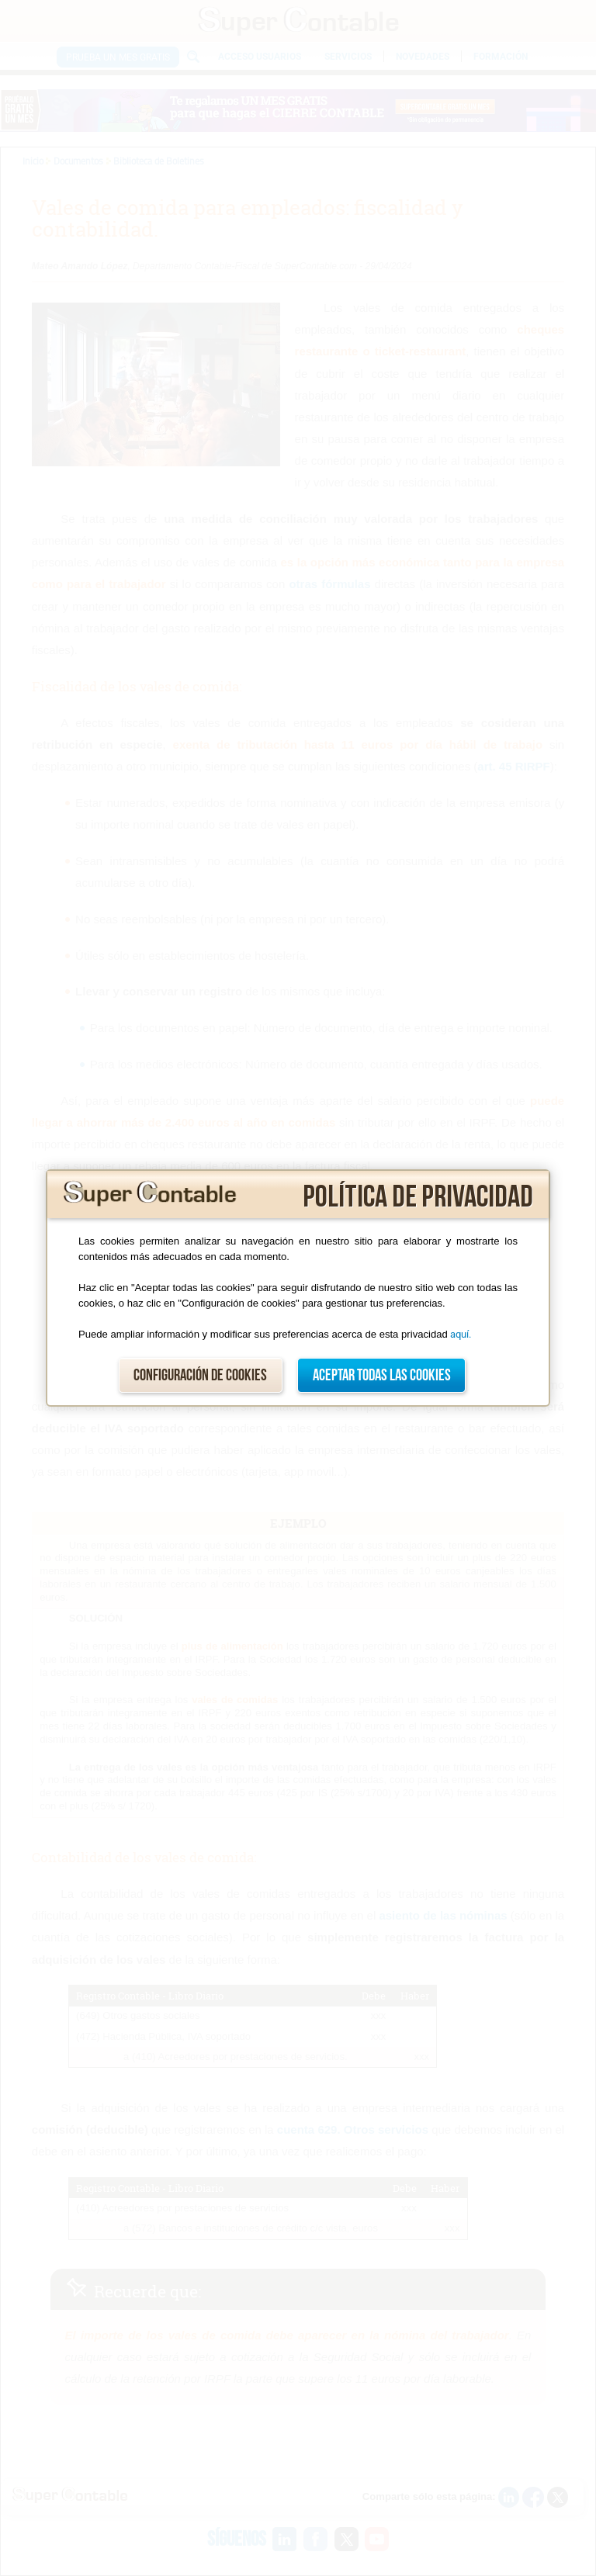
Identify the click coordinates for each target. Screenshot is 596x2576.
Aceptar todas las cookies (382, 1375)
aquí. (460, 1334)
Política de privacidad (418, 1197)
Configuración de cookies (200, 1375)
